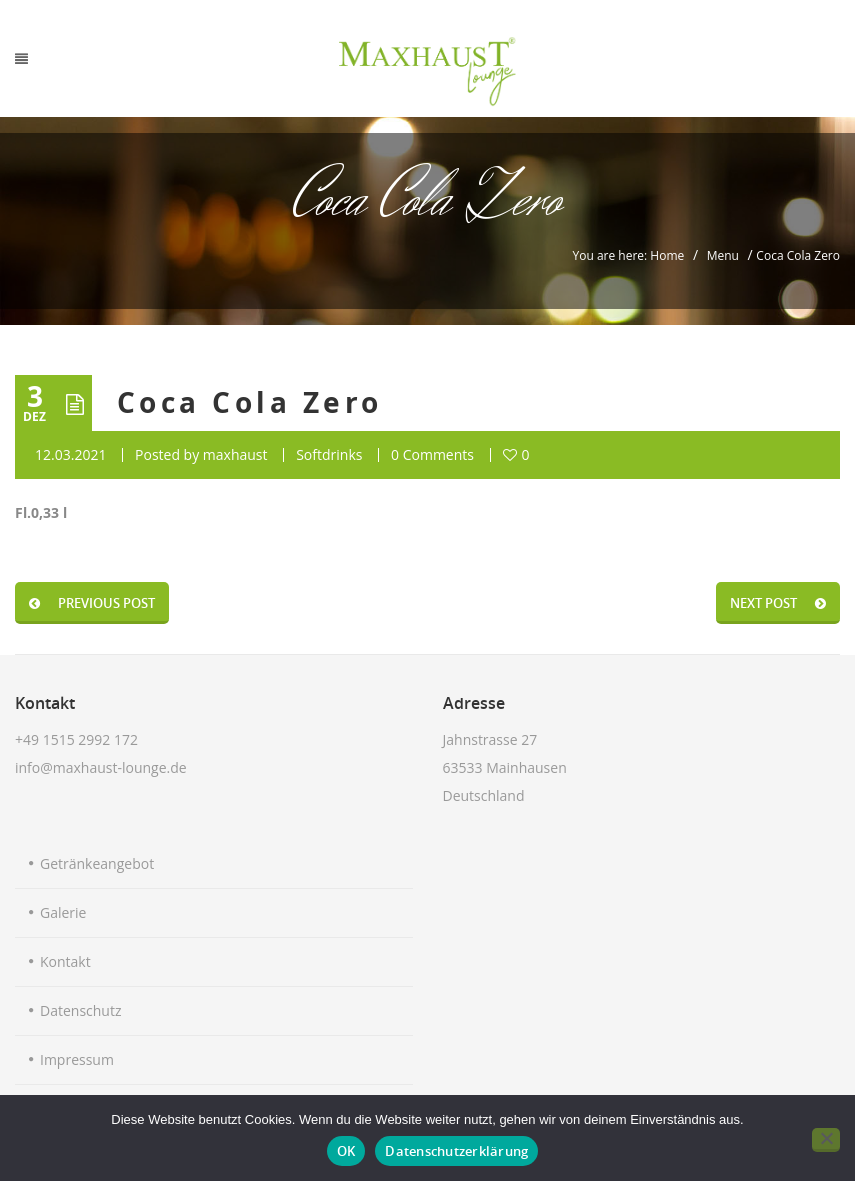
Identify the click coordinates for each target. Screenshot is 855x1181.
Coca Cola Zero (250, 402)
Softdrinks (329, 454)
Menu (723, 255)
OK (346, 1151)
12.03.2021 (70, 454)
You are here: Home (629, 255)
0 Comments (432, 454)
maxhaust (235, 454)
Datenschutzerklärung (456, 1151)
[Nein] (826, 1140)
